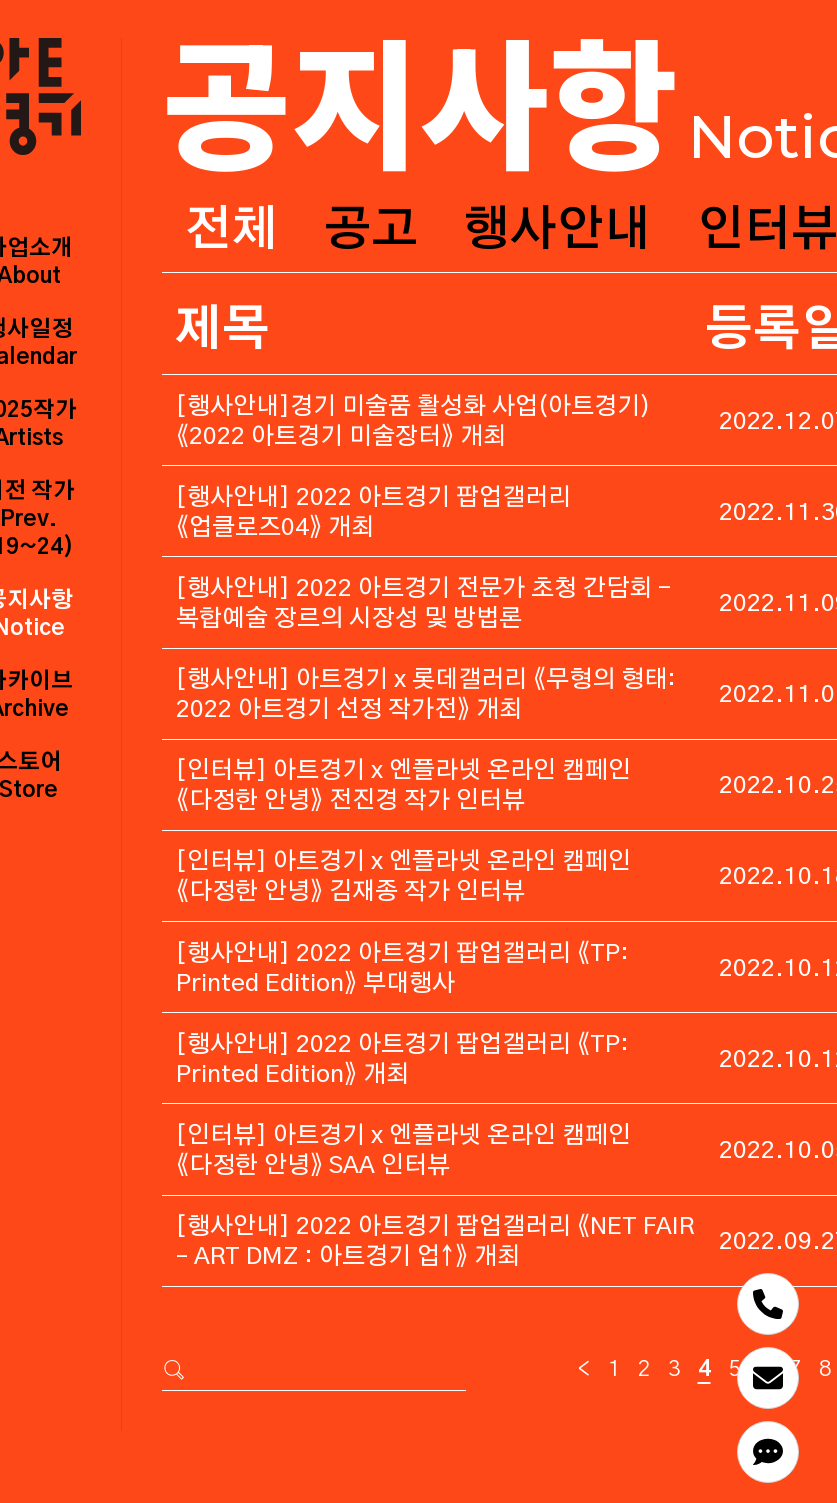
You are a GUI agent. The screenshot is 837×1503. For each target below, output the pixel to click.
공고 (371, 231)
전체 (231, 231)
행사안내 (557, 231)
